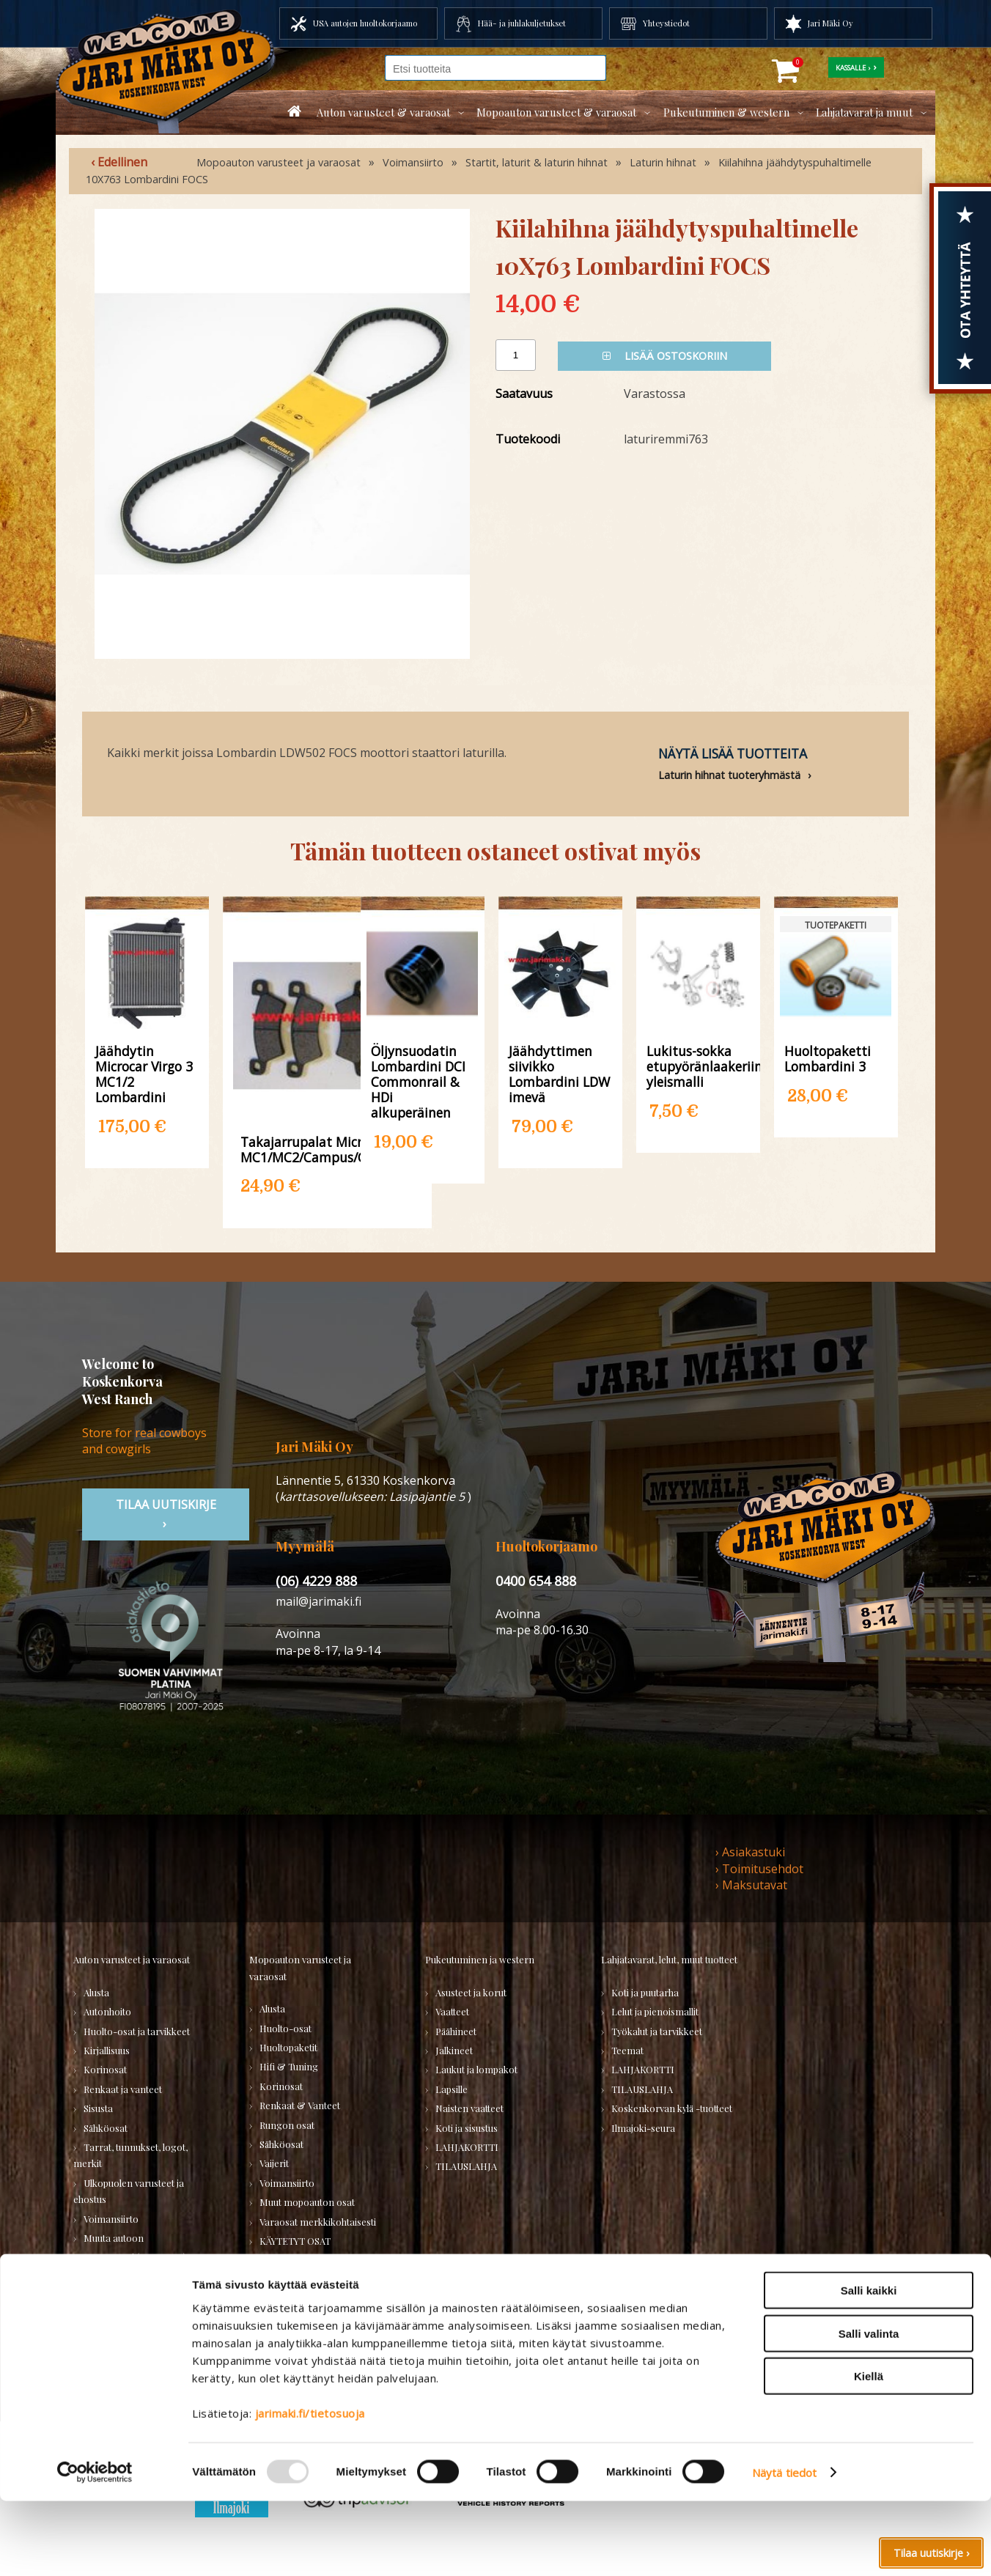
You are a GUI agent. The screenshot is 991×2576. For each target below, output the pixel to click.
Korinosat (105, 2069)
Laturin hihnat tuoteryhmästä (729, 775)
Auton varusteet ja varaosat (131, 1959)
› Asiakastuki (750, 1852)
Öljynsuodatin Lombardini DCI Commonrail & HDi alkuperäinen (418, 1081)
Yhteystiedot (666, 23)
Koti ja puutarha (645, 1992)
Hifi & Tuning (288, 2066)
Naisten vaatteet (469, 2108)
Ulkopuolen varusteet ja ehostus (128, 2191)
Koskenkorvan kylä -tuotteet (671, 2108)
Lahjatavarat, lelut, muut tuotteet (669, 1959)
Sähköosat (106, 2128)
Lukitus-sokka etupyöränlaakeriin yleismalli (697, 1066)
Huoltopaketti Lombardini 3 (827, 1058)
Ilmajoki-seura (643, 2128)
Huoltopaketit (288, 2047)
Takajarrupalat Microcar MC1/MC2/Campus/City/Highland (327, 1149)
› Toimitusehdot (759, 1869)
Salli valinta (869, 2408)
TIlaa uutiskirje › (166, 1514)
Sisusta (98, 2108)
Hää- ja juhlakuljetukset (522, 23)
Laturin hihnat (663, 162)
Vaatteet (452, 2011)
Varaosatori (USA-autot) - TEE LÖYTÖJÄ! (143, 2265)
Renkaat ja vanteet (123, 2089)
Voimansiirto (413, 162)
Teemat (627, 2050)
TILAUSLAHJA (290, 2260)
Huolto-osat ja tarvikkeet (137, 2031)
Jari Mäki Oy (830, 23)
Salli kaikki (869, 2365)
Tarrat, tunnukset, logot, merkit (130, 2155)
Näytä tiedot (784, 2547)
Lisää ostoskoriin (665, 356)
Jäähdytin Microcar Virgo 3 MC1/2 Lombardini (144, 1073)
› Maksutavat (751, 1885)
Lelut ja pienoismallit (655, 2011)
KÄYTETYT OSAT (295, 2240)
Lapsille (451, 2089)
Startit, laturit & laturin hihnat (536, 162)
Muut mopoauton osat (307, 2202)
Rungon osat (286, 2125)
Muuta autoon (114, 2238)
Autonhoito (107, 2011)
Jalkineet (454, 2050)
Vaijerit (274, 2163)
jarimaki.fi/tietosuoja (310, 2488)
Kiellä (868, 2451)
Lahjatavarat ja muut (864, 112)
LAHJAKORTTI (291, 2279)
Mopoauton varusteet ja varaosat (278, 162)
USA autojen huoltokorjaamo (365, 23)
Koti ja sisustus (466, 2128)
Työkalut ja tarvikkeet (656, 2031)
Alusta (96, 1992)
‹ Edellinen (119, 162)
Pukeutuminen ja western (479, 1959)
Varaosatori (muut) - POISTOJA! (122, 2301)
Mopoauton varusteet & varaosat (556, 112)
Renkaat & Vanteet (299, 2105)
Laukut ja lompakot (476, 2069)
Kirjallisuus (107, 2050)
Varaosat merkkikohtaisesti (317, 2221)
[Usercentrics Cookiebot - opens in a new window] (95, 2547)
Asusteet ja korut (470, 1992)
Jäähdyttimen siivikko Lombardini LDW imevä (559, 1073)
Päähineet (455, 2031)
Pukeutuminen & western (726, 112)
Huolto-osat (285, 2028)
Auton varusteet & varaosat (383, 112)
